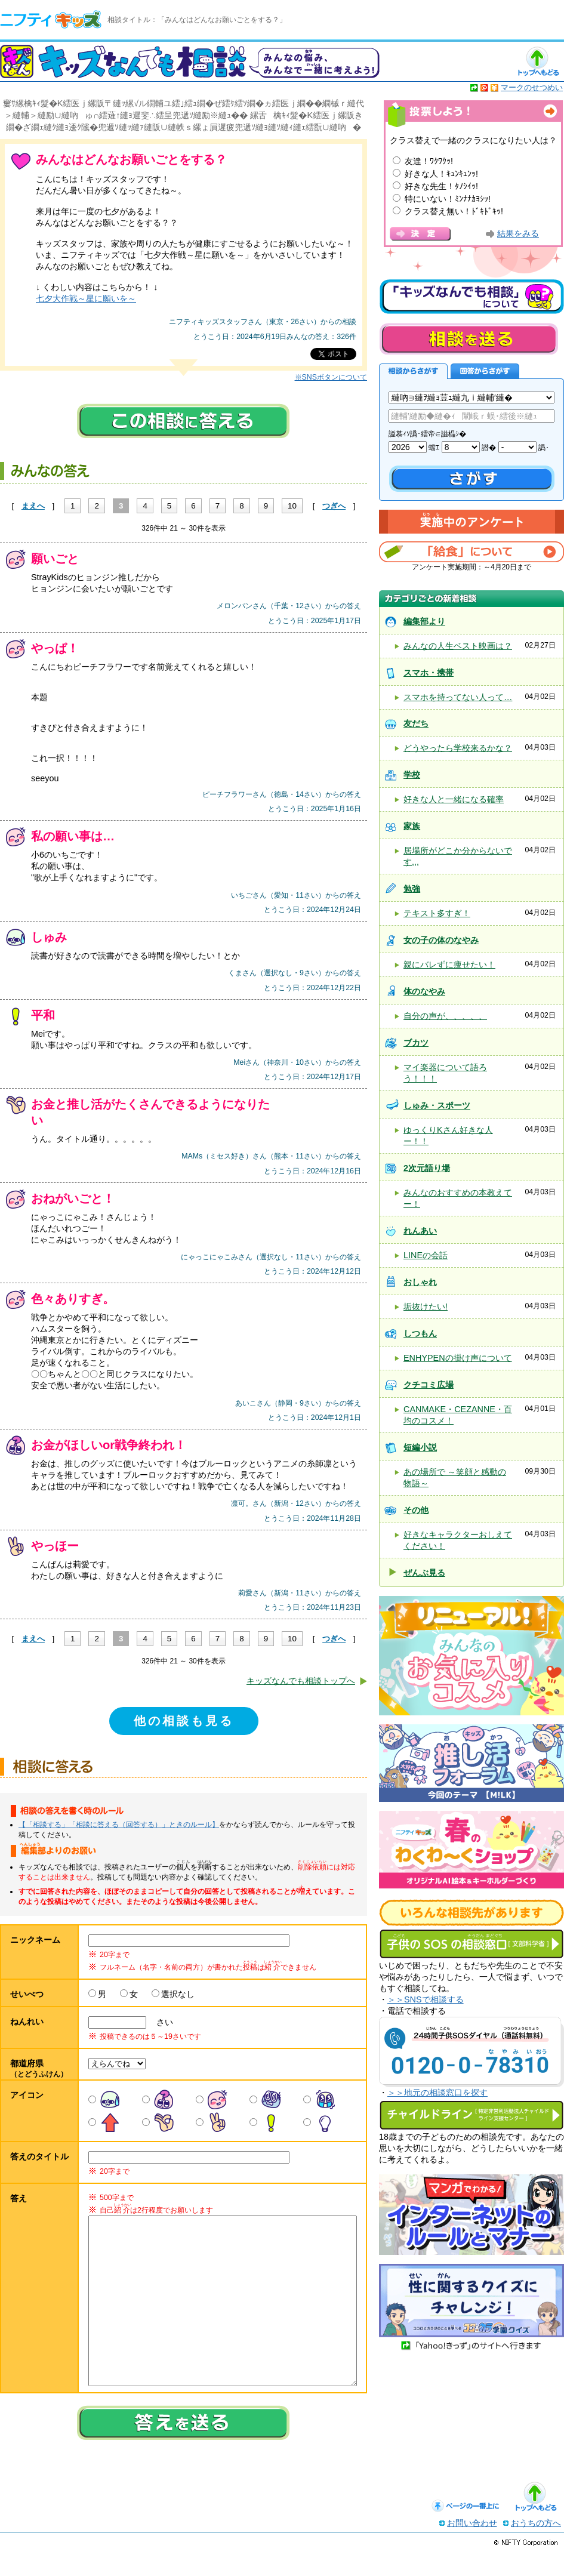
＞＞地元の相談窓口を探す (437, 2092)
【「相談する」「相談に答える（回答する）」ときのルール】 (119, 1824)
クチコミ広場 (428, 1384)
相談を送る (468, 339)
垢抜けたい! (425, 1306)
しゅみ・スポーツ (436, 1105)
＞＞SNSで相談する (425, 1999)
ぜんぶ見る (424, 1572)
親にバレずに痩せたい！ (449, 964)
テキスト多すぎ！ (436, 913)
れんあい (420, 1230)
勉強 (411, 888)
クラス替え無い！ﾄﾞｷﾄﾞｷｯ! (454, 211)
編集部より (424, 621)
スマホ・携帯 (428, 672)
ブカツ (416, 1042)
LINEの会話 (425, 1255)
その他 (416, 1510)
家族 (411, 826)
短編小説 (420, 1447)
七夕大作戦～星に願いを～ (86, 298)
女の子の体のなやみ (441, 940)
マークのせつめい (532, 87)
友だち (416, 723)
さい (160, 2022)
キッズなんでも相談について (471, 296)
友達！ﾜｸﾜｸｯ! (429, 161)
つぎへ (334, 505)
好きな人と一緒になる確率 (453, 799)
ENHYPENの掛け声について (457, 1358)
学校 (411, 774)
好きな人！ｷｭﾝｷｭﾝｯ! (441, 173)
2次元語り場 (426, 1168)
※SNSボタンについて (331, 377)
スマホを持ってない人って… (457, 697)
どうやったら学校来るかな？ (457, 748)
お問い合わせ (472, 2547)
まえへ (33, 505)
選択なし (178, 1994)
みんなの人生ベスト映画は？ (457, 646)
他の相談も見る (184, 1720)
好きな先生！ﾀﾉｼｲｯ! (441, 186)
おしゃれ (420, 1282)
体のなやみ (424, 991)
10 (292, 505)
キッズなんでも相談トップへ (300, 1681)
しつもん (420, 1333)
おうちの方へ (536, 2547)
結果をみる (518, 233)
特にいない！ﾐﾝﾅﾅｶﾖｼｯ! (448, 199)
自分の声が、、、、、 (445, 1016)
